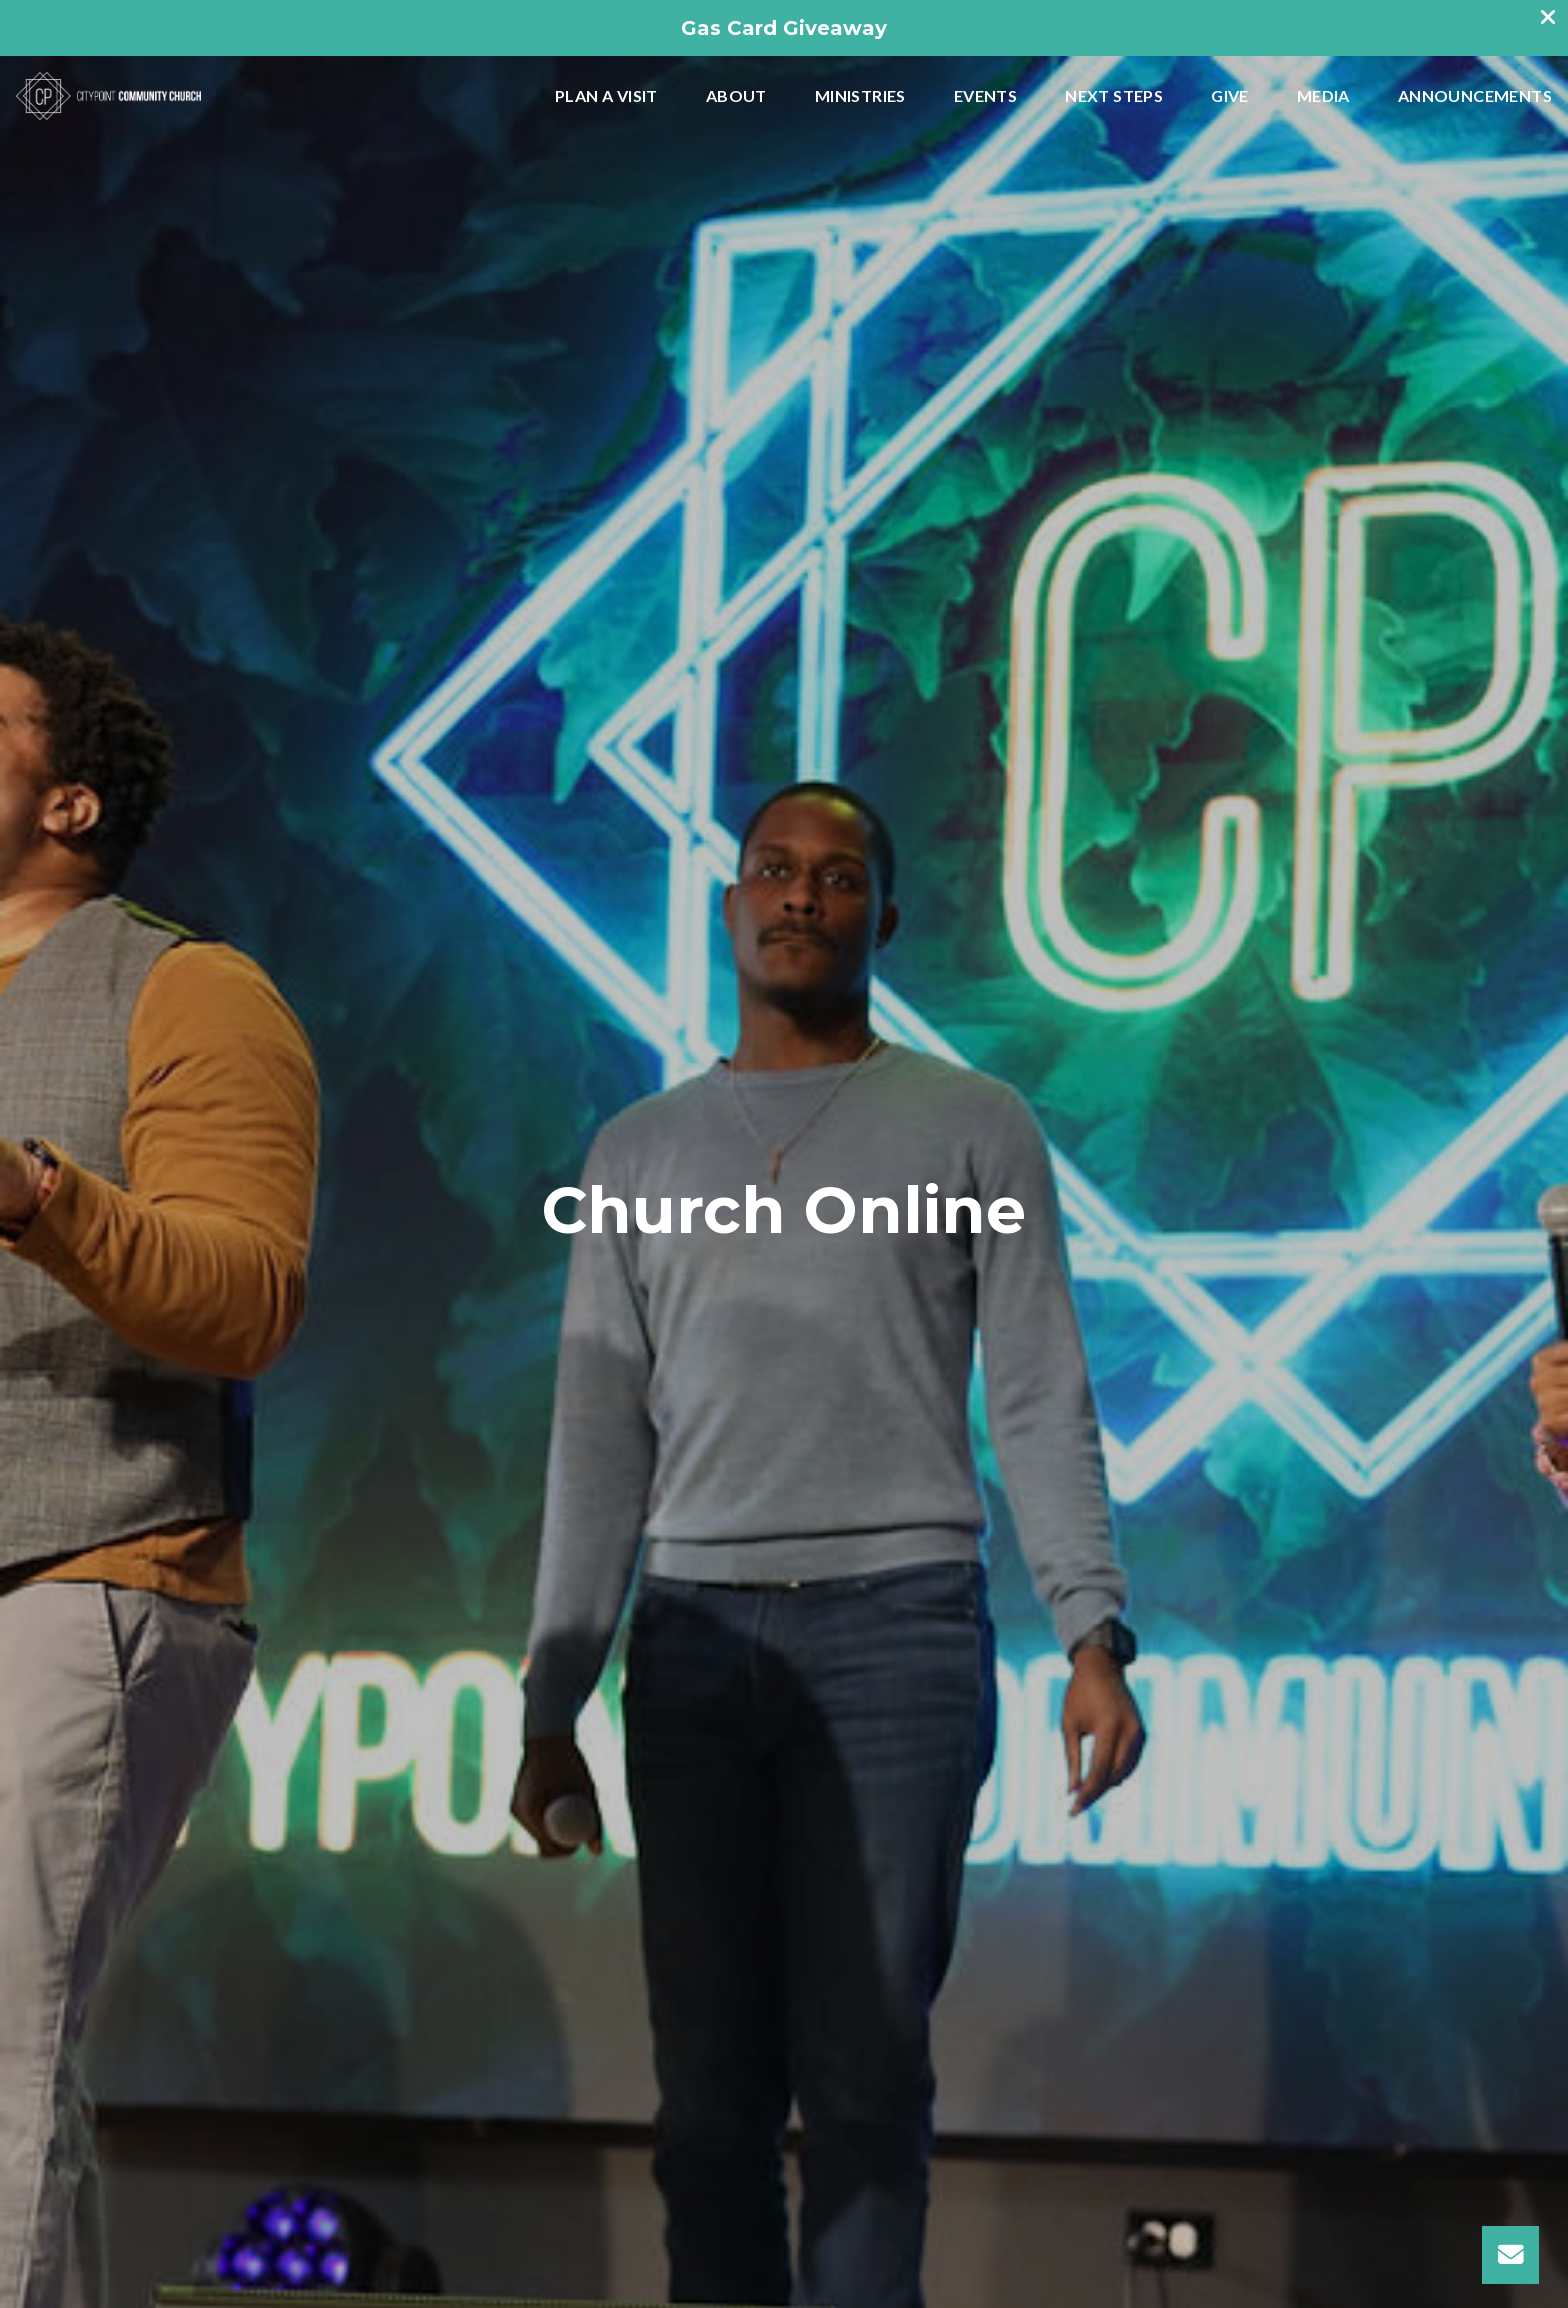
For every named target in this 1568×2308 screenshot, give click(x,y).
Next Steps (1114, 96)
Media (1323, 96)
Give (1230, 96)
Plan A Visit (606, 96)
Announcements (1475, 96)
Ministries (860, 96)
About (736, 96)
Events (985, 96)
